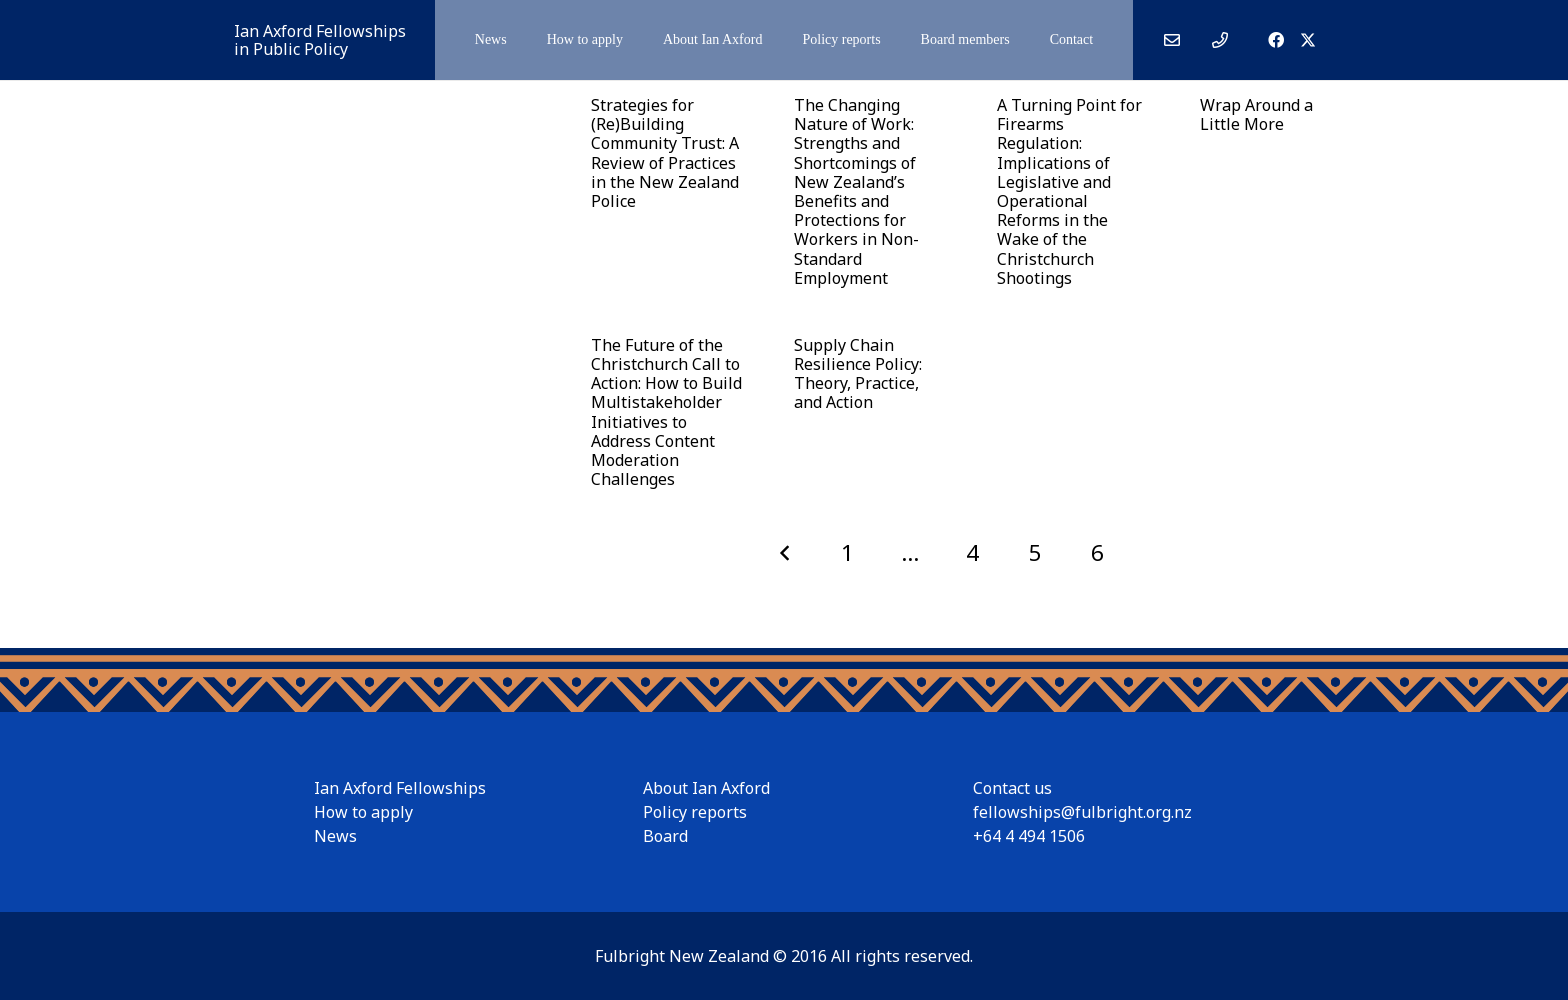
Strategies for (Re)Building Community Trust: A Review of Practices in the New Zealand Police (665, 153)
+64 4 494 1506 (1029, 836)
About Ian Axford (706, 788)
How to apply (363, 812)
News (335, 836)
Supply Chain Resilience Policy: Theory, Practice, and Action (857, 374)
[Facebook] (1276, 40)
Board (665, 836)
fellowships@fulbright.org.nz (1082, 812)
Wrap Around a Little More (1255, 114)
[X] (1308, 40)
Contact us (1012, 788)
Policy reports (695, 812)
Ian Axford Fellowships (400, 788)
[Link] (1172, 40)
